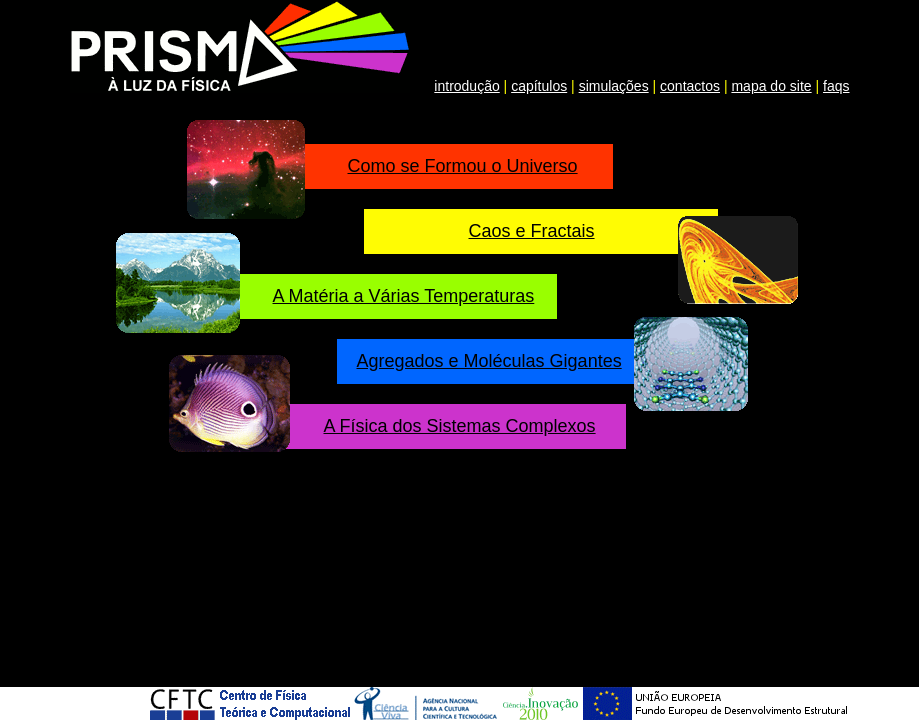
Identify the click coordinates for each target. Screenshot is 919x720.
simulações (614, 86)
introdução (466, 86)
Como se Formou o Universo (463, 166)
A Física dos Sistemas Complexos (460, 426)
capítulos (539, 86)
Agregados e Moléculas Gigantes (489, 361)
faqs (836, 86)
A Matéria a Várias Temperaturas (404, 296)
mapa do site (771, 86)
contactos (690, 86)
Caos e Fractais (532, 231)
